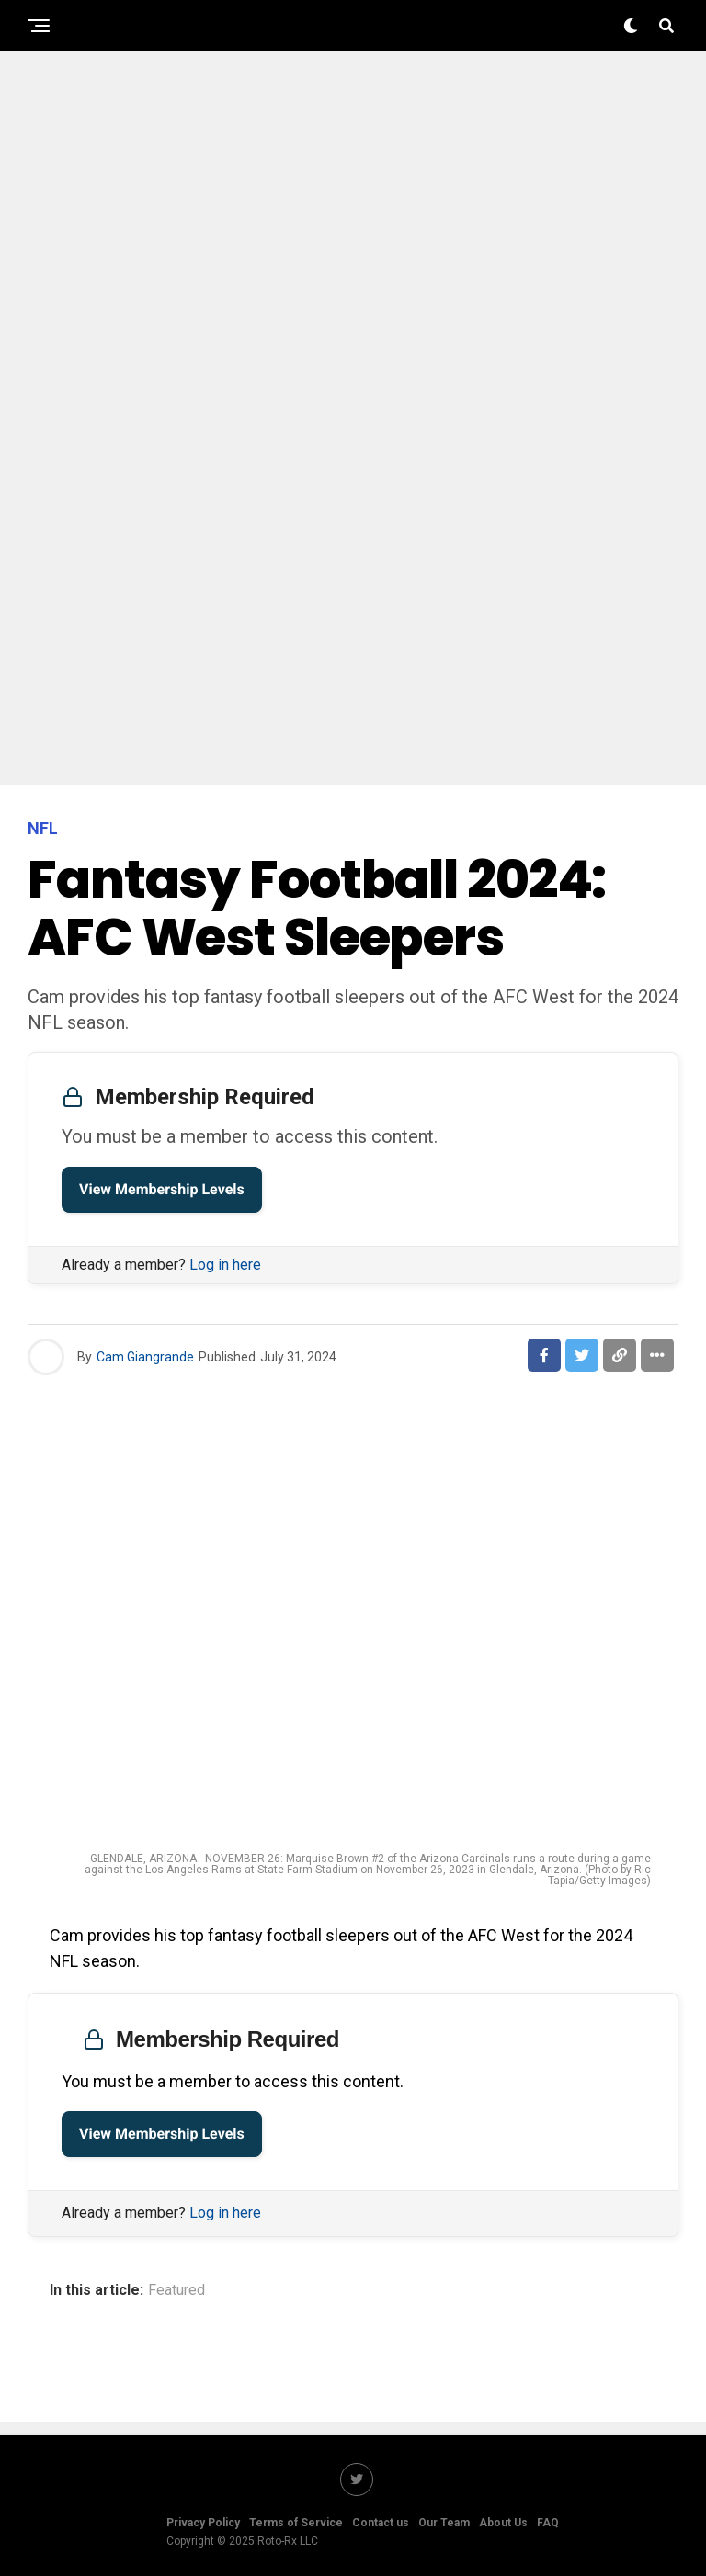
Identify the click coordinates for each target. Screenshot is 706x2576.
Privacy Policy (203, 2522)
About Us (503, 2522)
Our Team (444, 2522)
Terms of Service (296, 2522)
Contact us (380, 2522)
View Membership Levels (162, 1189)
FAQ (548, 2522)
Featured (176, 2290)
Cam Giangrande (145, 1357)
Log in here (225, 1264)
